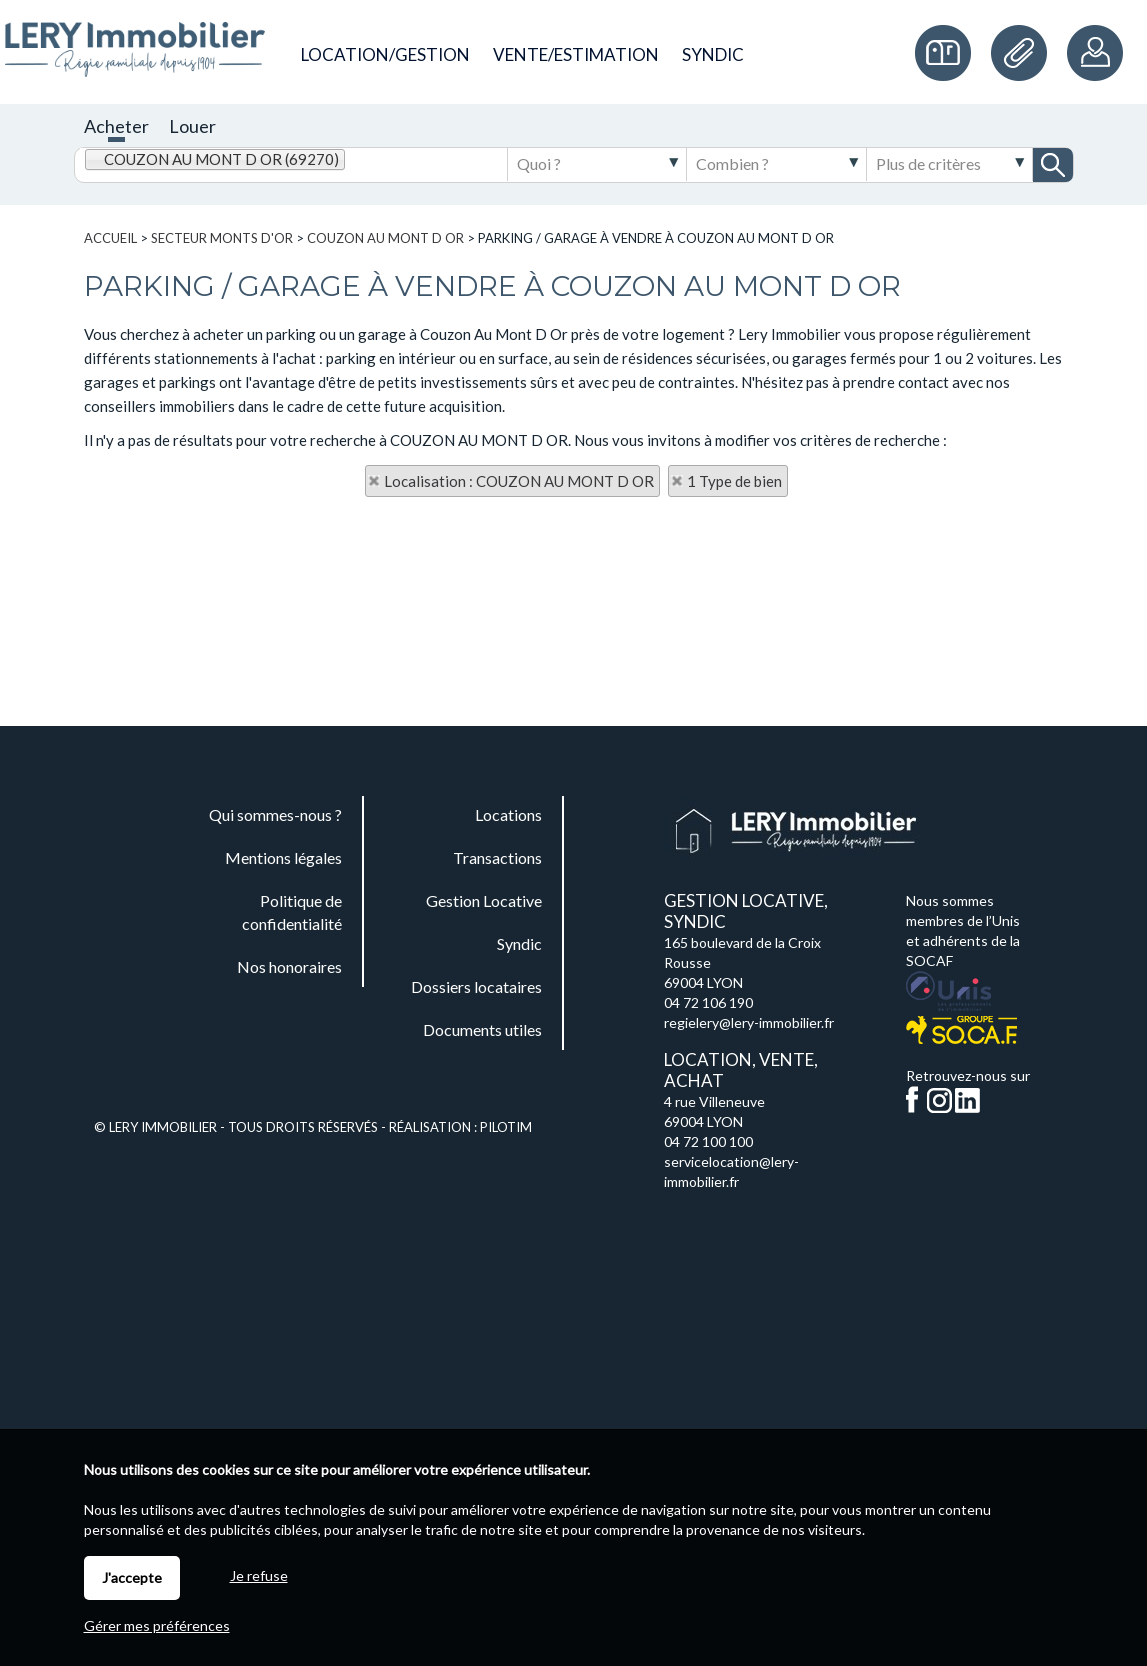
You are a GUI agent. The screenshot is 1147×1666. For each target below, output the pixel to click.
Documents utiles (1024, 53)
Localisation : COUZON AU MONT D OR (519, 481)
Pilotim (506, 1127)
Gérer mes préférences (157, 1625)
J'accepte (132, 1577)
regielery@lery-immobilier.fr (749, 1022)
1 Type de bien (734, 481)
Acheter (116, 126)
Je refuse (259, 1575)
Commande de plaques (948, 53)
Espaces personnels (1097, 53)
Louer (192, 126)
